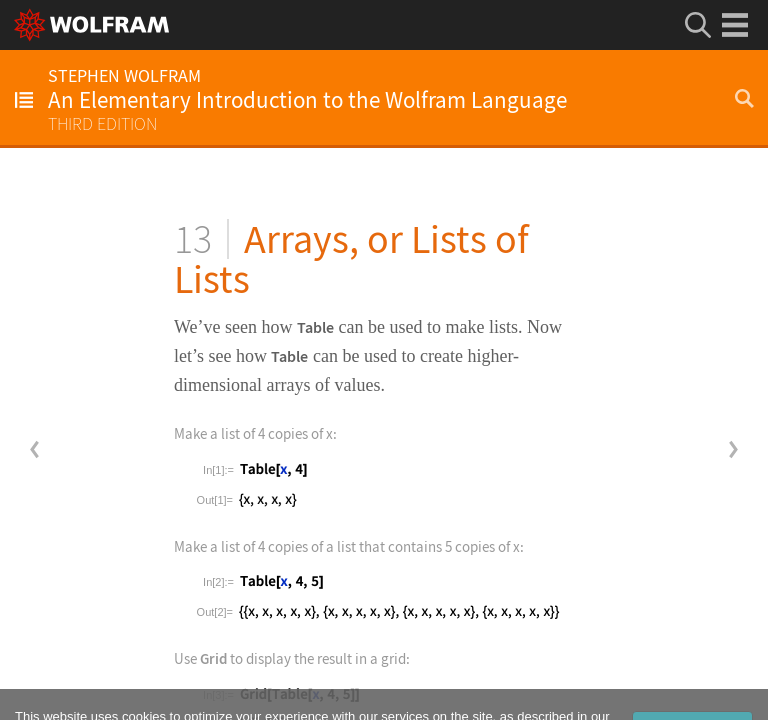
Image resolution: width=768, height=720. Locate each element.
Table (315, 327)
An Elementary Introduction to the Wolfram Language (307, 100)
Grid (213, 658)
